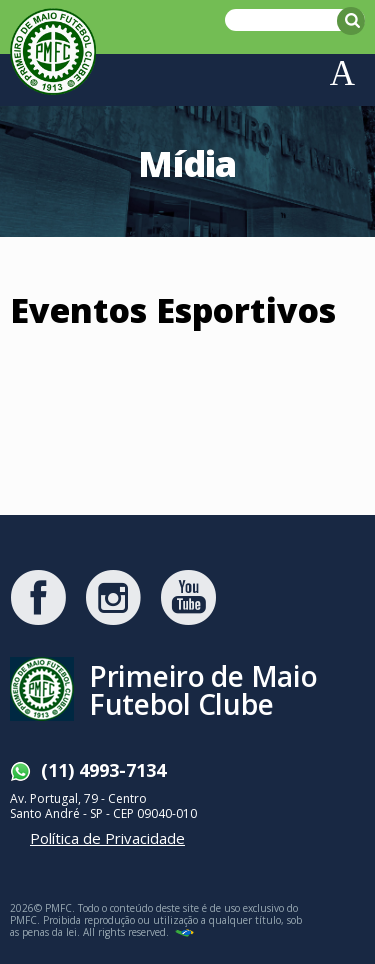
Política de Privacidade (107, 838)
